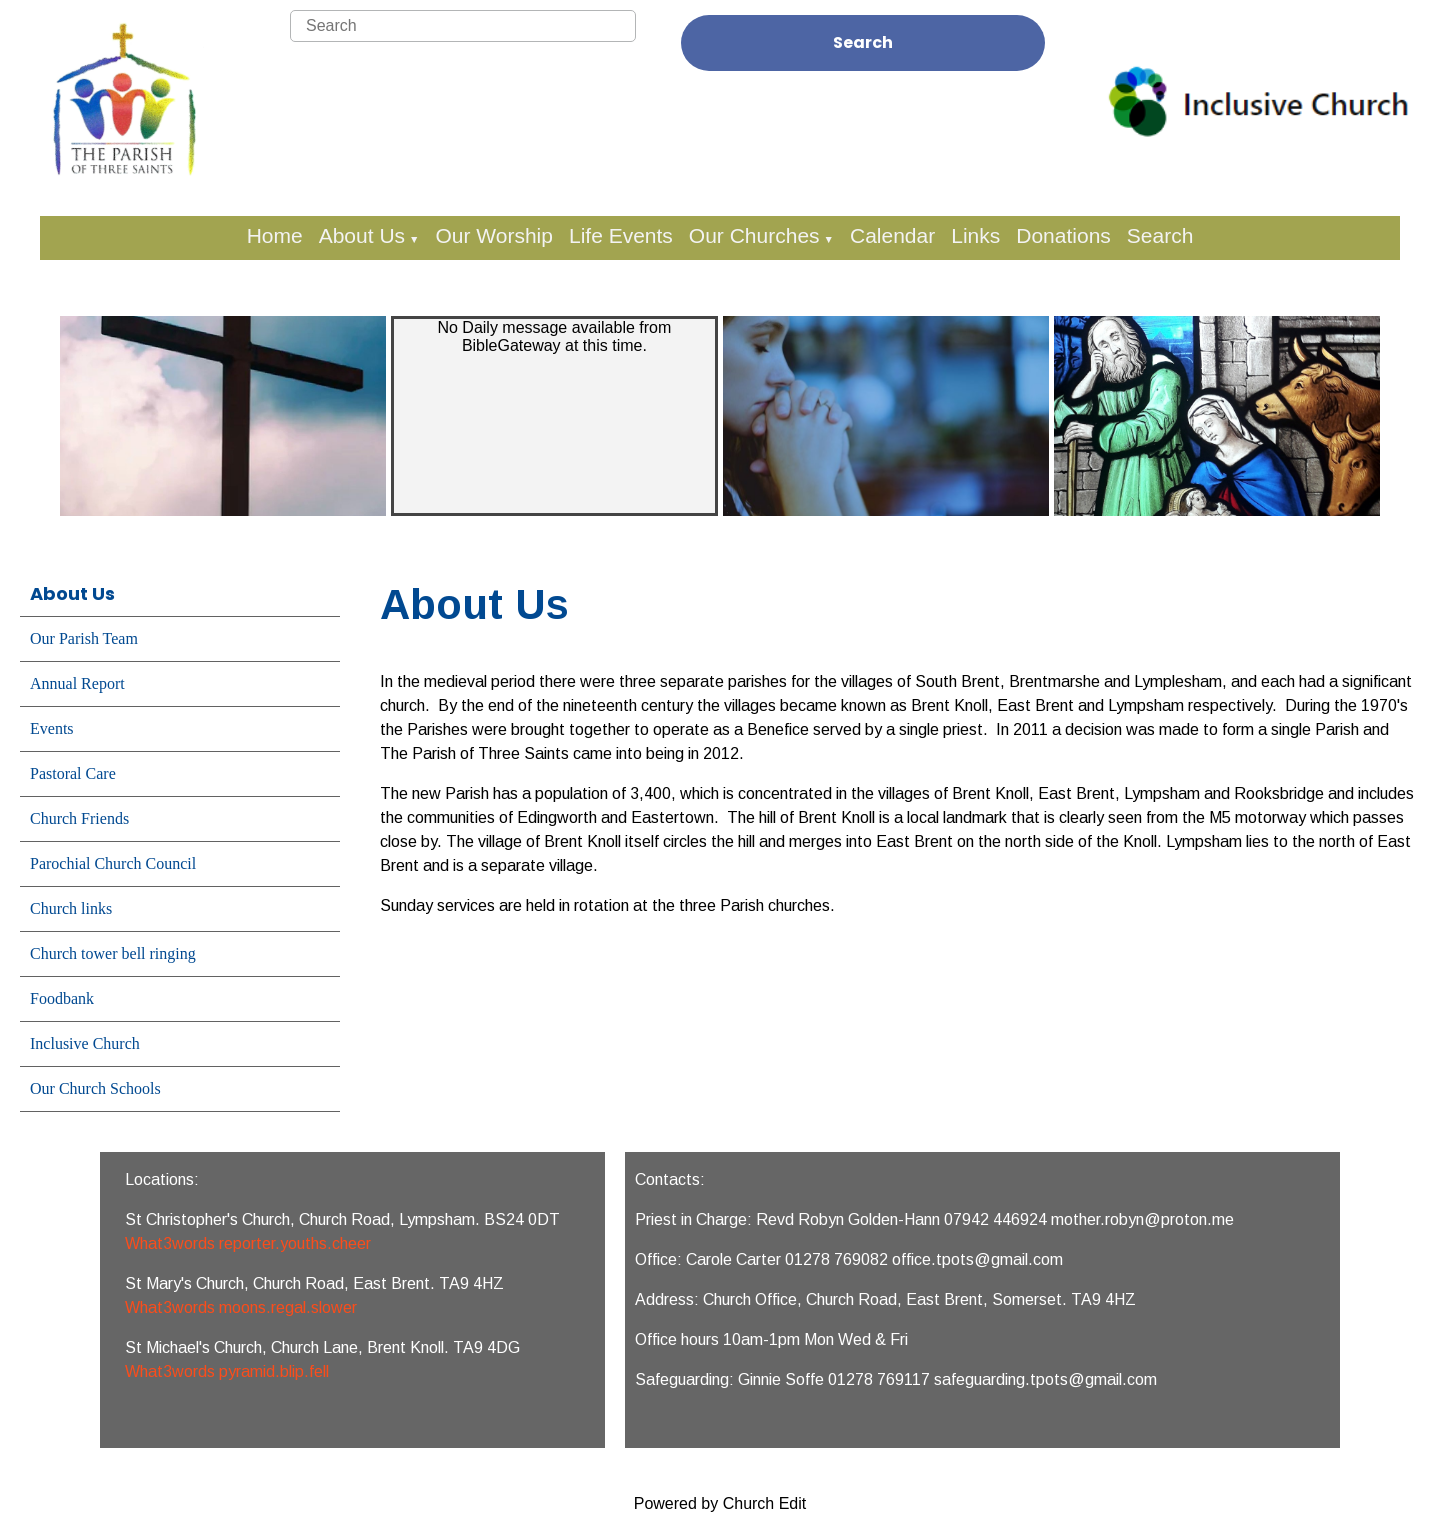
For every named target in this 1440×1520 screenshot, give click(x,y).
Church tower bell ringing (113, 953)
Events (52, 728)
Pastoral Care (73, 773)
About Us (362, 235)
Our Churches (754, 235)
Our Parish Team (84, 638)
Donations (1063, 235)
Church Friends (79, 818)
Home (275, 235)
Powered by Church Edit (720, 1503)
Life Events (621, 235)
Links (975, 235)
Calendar (892, 235)
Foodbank (62, 998)
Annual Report (77, 683)
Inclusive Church (85, 1043)
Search (863, 42)
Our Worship (493, 235)
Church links (71, 908)
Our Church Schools (95, 1088)
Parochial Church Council (113, 863)
